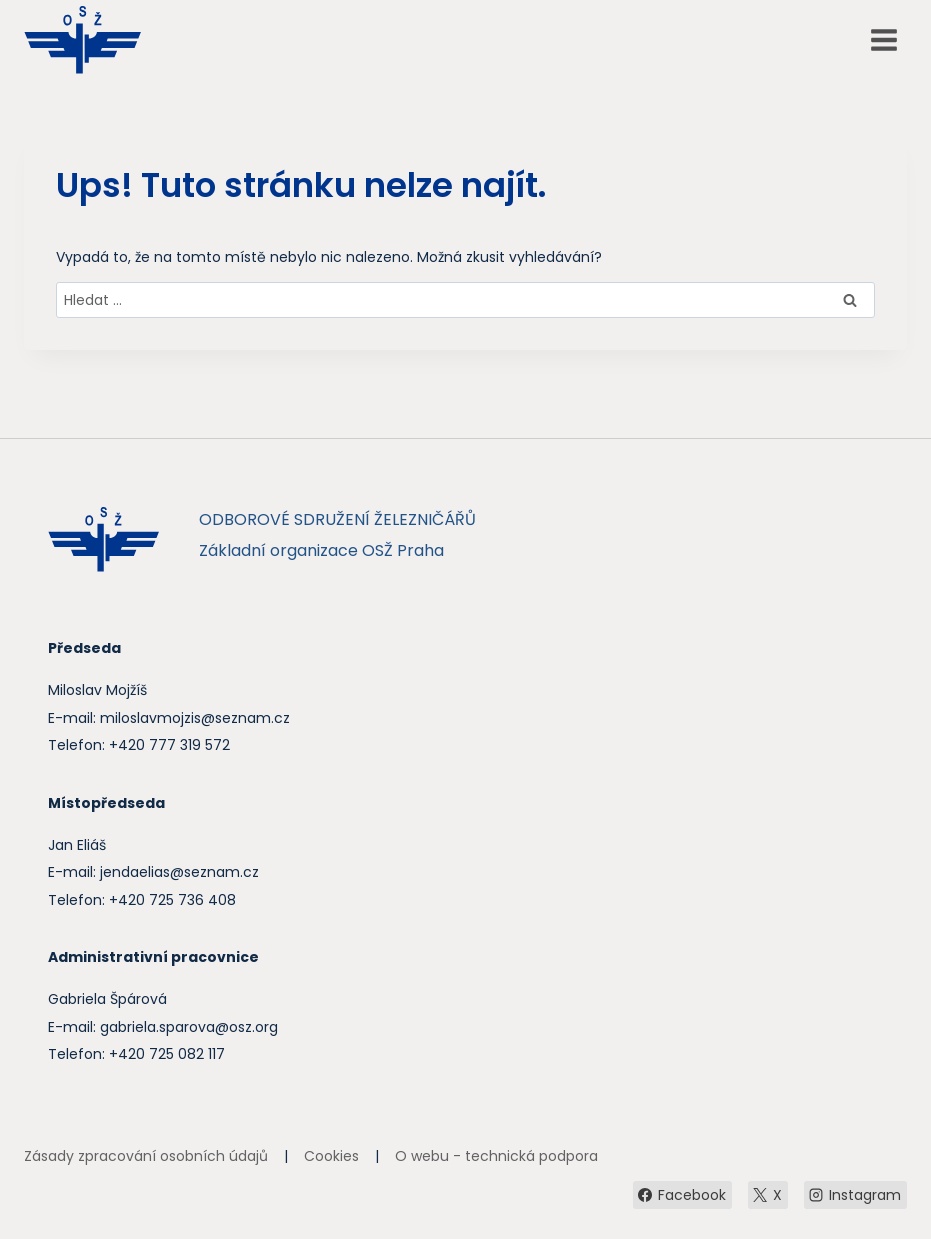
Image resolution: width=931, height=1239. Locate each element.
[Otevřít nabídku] (883, 39)
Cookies (331, 1156)
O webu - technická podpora (496, 1156)
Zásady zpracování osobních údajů (146, 1156)
